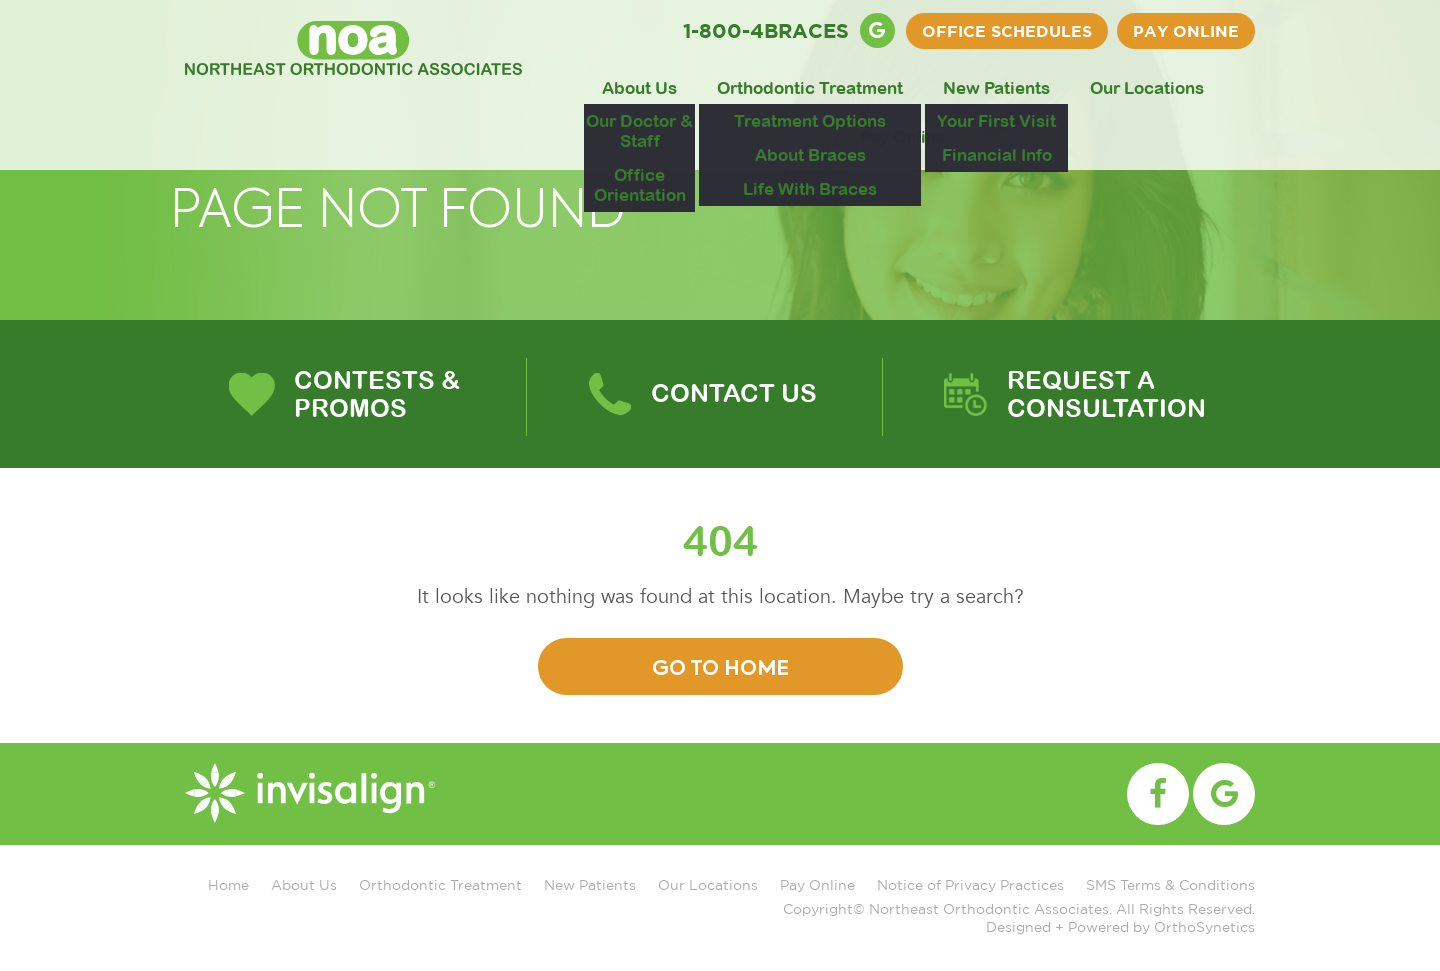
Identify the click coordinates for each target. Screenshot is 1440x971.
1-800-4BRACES (766, 30)
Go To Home (720, 670)
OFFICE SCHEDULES (1007, 31)
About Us (639, 88)
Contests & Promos (377, 393)
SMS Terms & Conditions (1170, 884)
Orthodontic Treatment (810, 88)
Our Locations (1147, 88)
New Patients (996, 88)
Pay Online (1186, 31)
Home (228, 884)
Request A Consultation (1106, 393)
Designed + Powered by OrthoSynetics (1120, 926)
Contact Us (734, 392)
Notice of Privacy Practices (970, 884)
